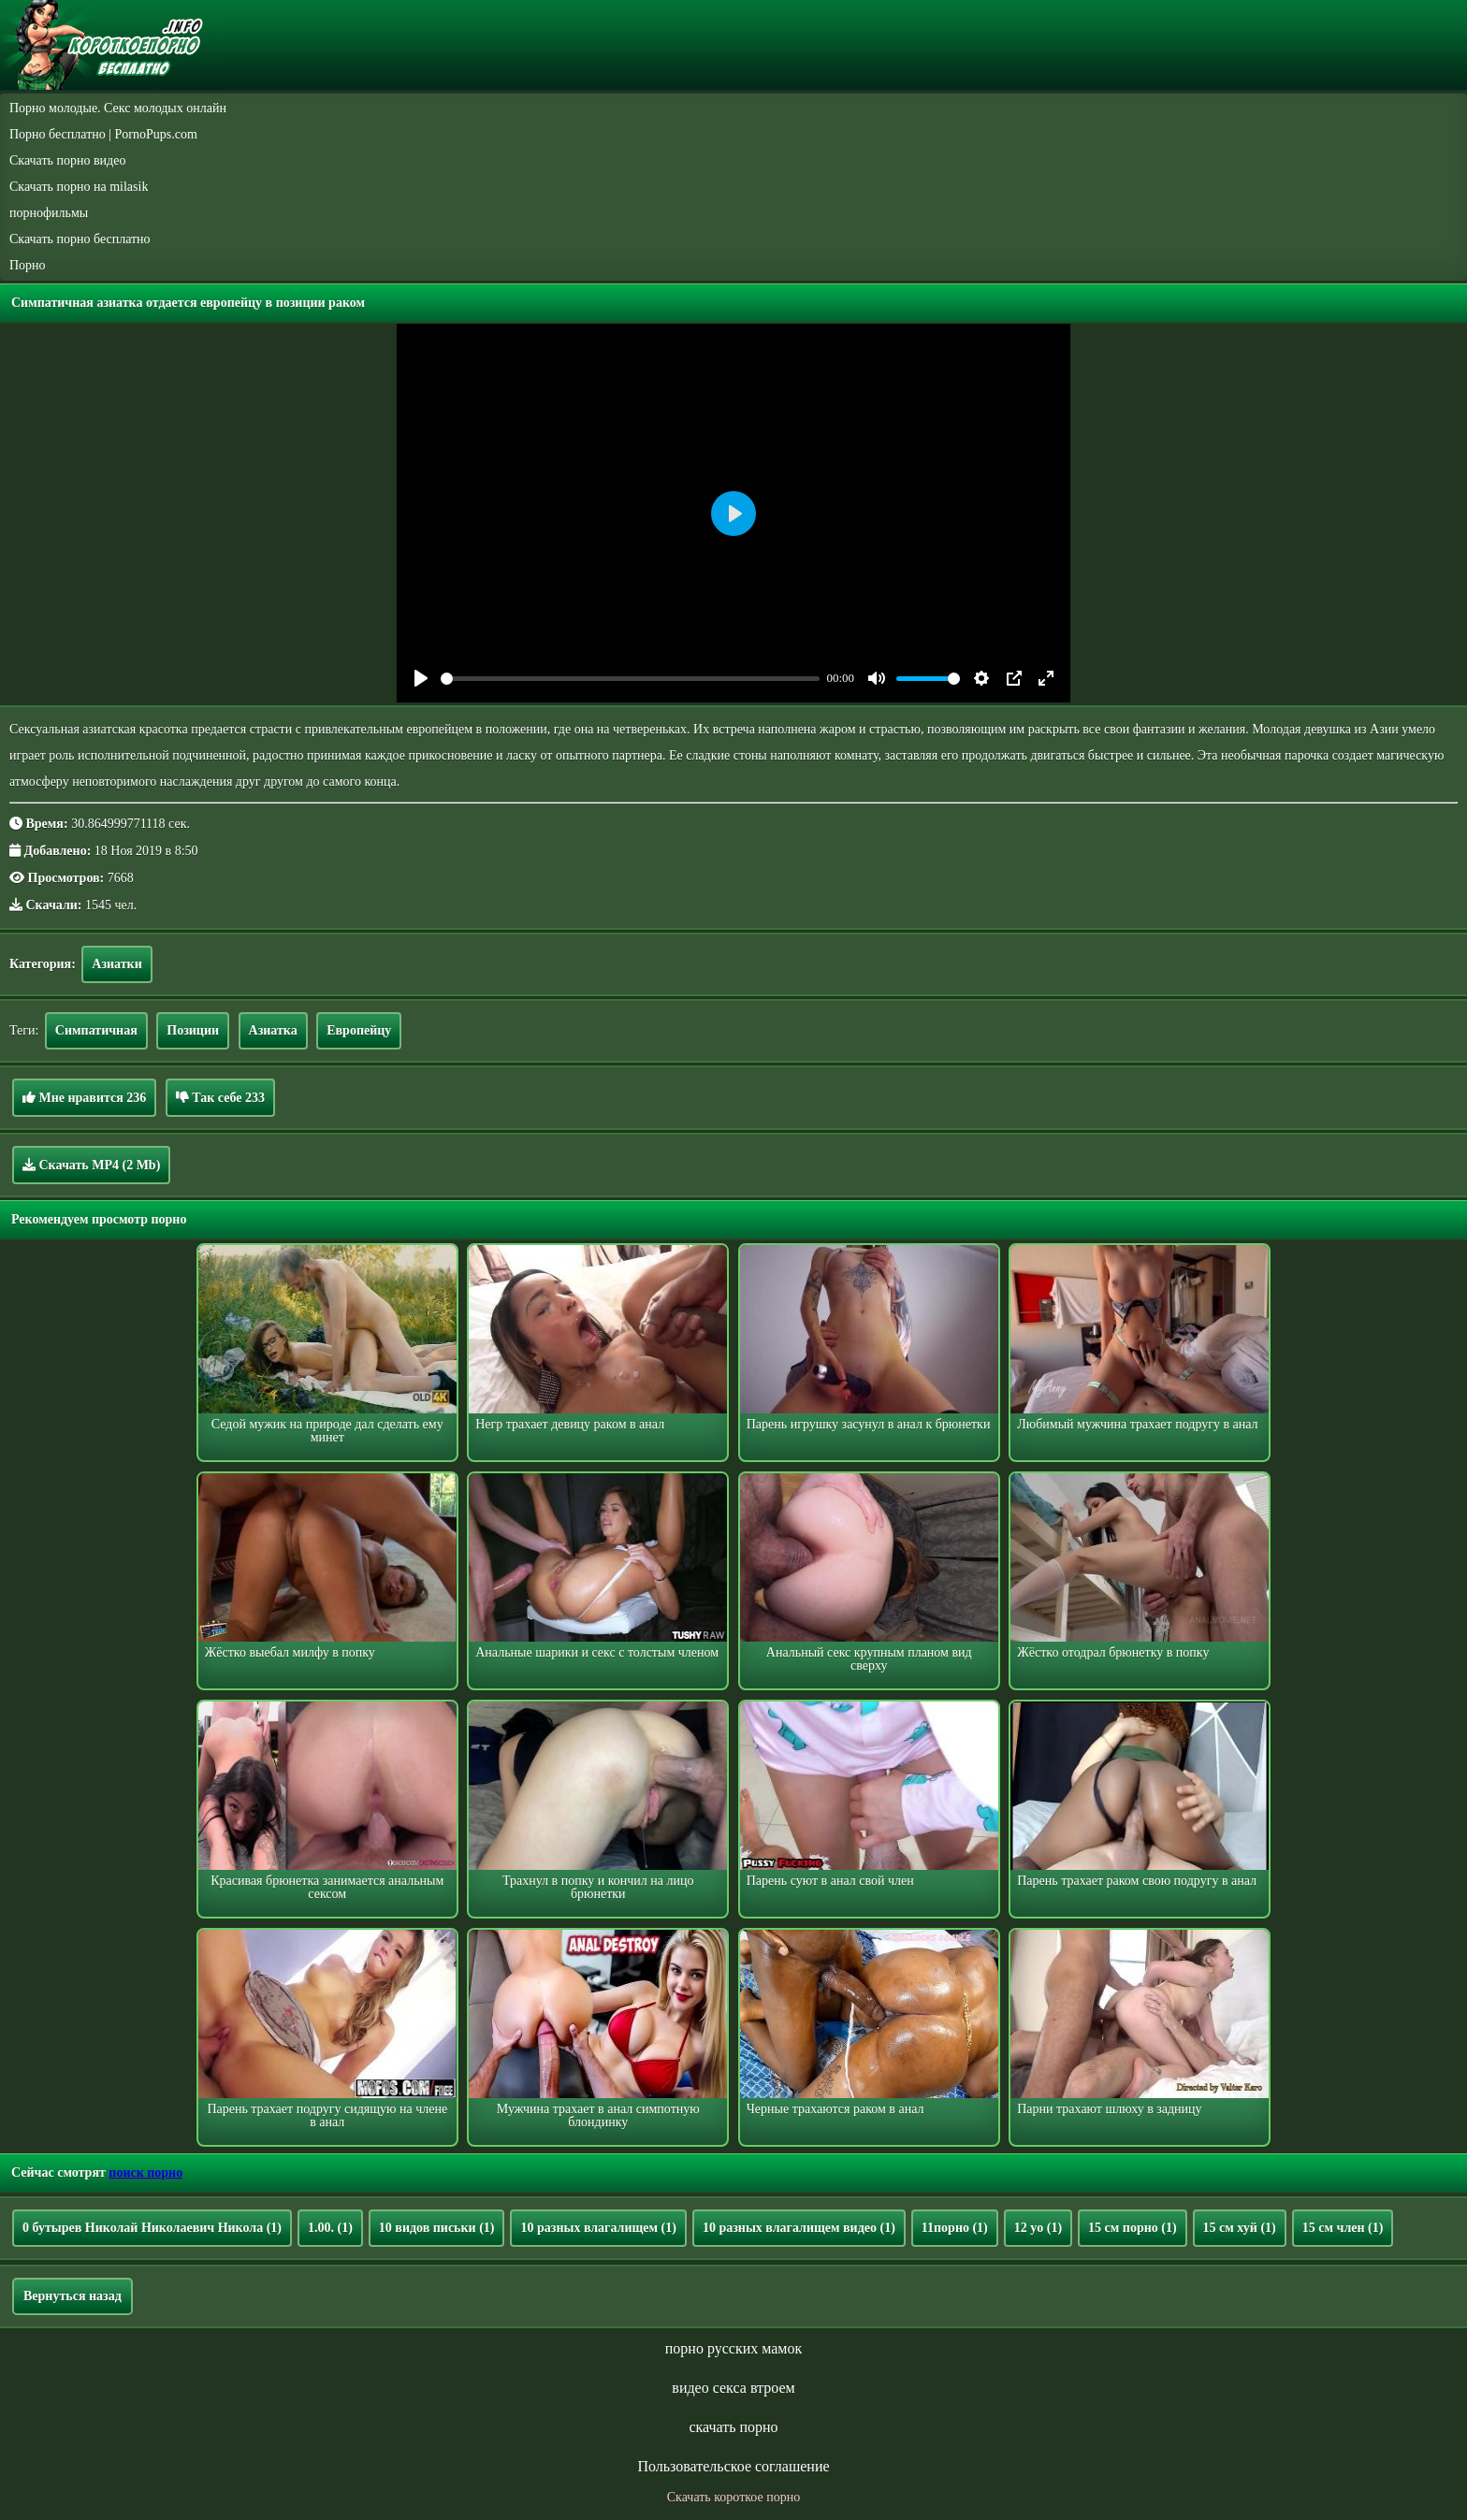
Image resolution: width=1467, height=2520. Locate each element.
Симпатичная (96, 1030)
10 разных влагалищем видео (799, 2228)
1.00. (330, 2228)
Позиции (193, 1030)
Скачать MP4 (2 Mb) (91, 1164)
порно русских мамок (733, 2348)
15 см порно (1132, 2228)
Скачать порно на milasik (78, 187)
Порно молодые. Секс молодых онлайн (117, 108)
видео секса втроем (733, 2388)
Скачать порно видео (67, 160)
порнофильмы (48, 213)
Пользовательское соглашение (733, 2466)
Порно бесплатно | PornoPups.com (103, 134)
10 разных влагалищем (597, 2228)
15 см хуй (1239, 2228)
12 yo (1038, 2228)
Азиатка (273, 1030)
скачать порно (733, 2427)
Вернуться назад (72, 2296)
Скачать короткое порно (733, 2497)
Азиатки (116, 964)
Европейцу (359, 1030)
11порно (955, 2228)
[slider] (630, 679)
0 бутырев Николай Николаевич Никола (152, 2228)
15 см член (1343, 2228)
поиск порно (145, 2172)
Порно (27, 265)
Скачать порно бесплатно (80, 239)
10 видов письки (437, 2228)
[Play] (421, 678)
